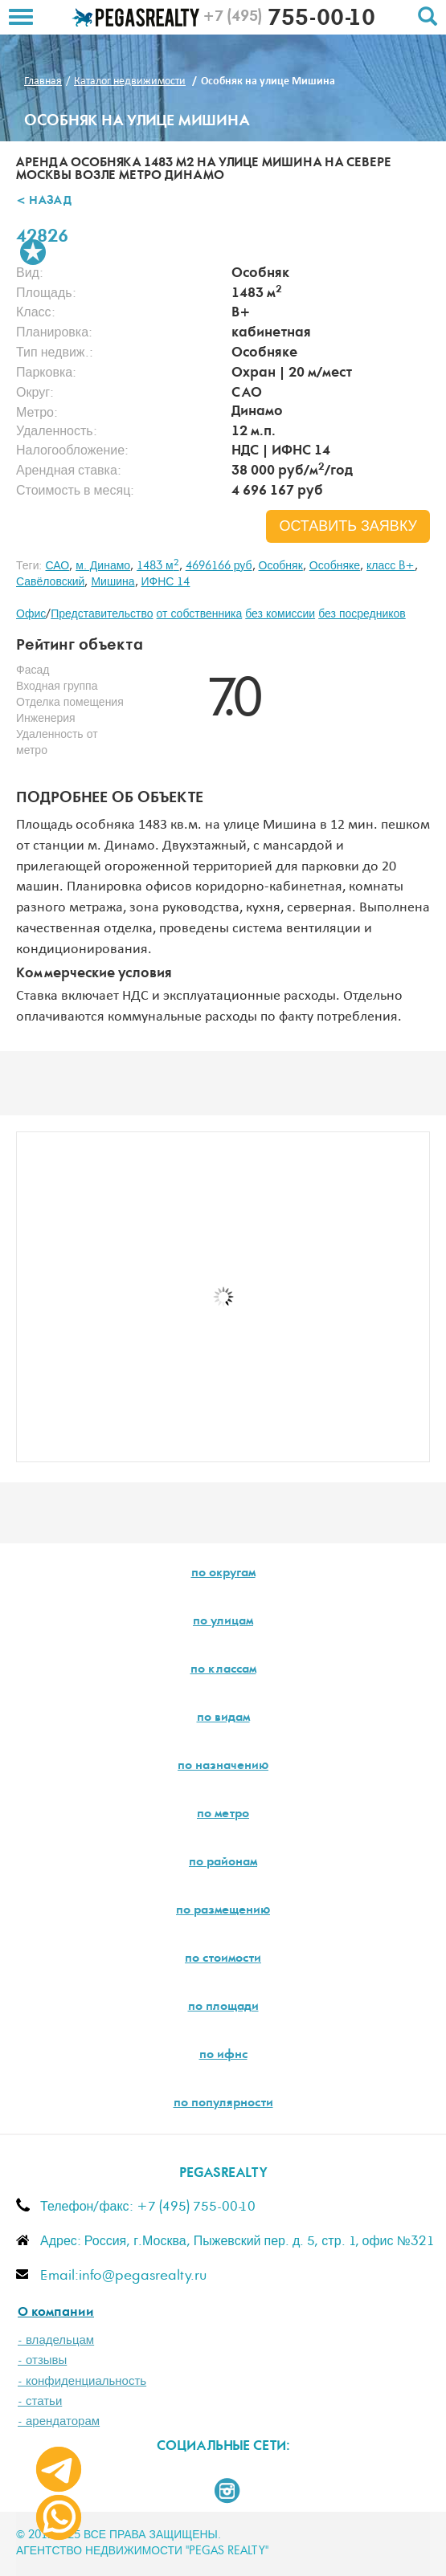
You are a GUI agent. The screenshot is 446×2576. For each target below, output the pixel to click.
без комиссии (280, 614)
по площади (223, 2007)
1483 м (158, 566)
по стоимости (223, 1959)
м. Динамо (103, 566)
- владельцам (56, 2340)
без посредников (362, 614)
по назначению (223, 1766)
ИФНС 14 (165, 582)
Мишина (112, 582)
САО (57, 566)
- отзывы (42, 2360)
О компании (56, 2313)
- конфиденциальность (82, 2381)
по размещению (223, 1911)
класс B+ (390, 566)
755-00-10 (289, 20)
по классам (223, 1670)
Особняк (281, 566)
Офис (31, 614)
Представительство (102, 614)
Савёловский (50, 582)
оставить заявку (348, 527)
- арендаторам (59, 2421)
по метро (223, 1814)
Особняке (334, 566)
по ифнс (223, 2055)
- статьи (40, 2401)
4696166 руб (219, 566)
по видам (223, 1718)
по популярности (223, 2103)
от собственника (200, 614)
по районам (223, 1863)
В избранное (33, 252)
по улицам (223, 1622)
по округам (223, 1573)
